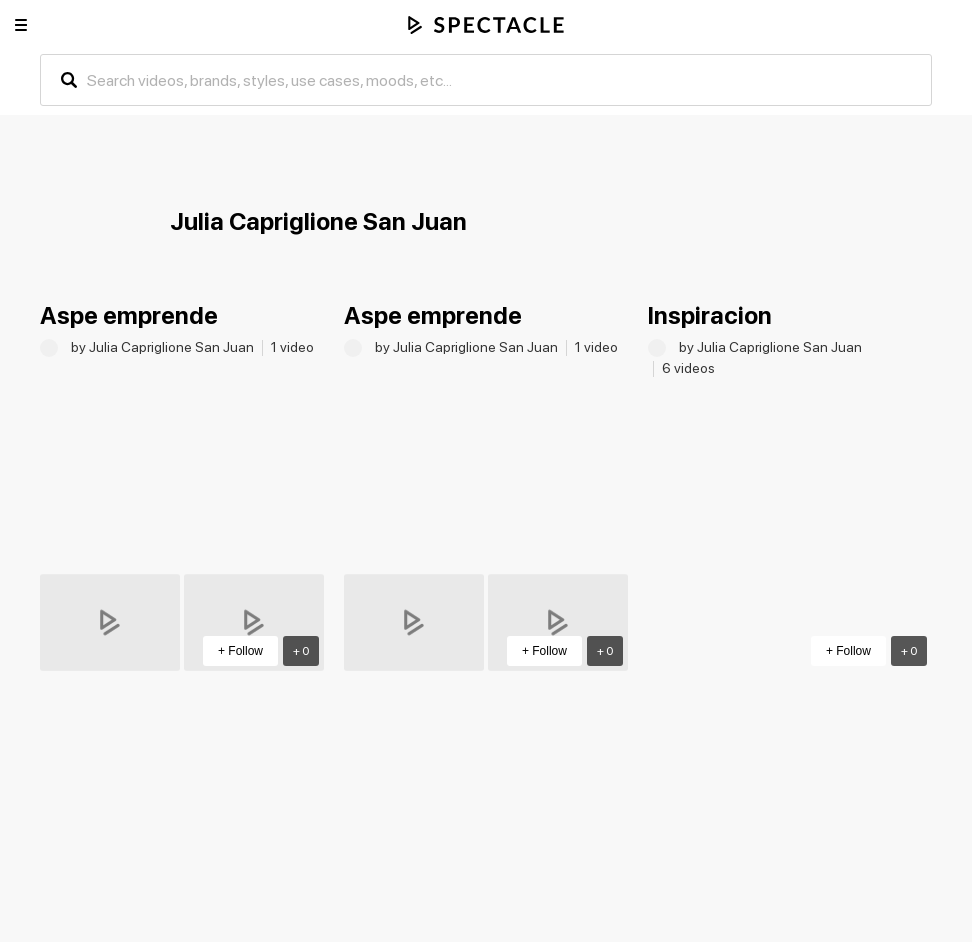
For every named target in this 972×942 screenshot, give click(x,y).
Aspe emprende (129, 315)
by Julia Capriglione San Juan (164, 347)
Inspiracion (710, 315)
